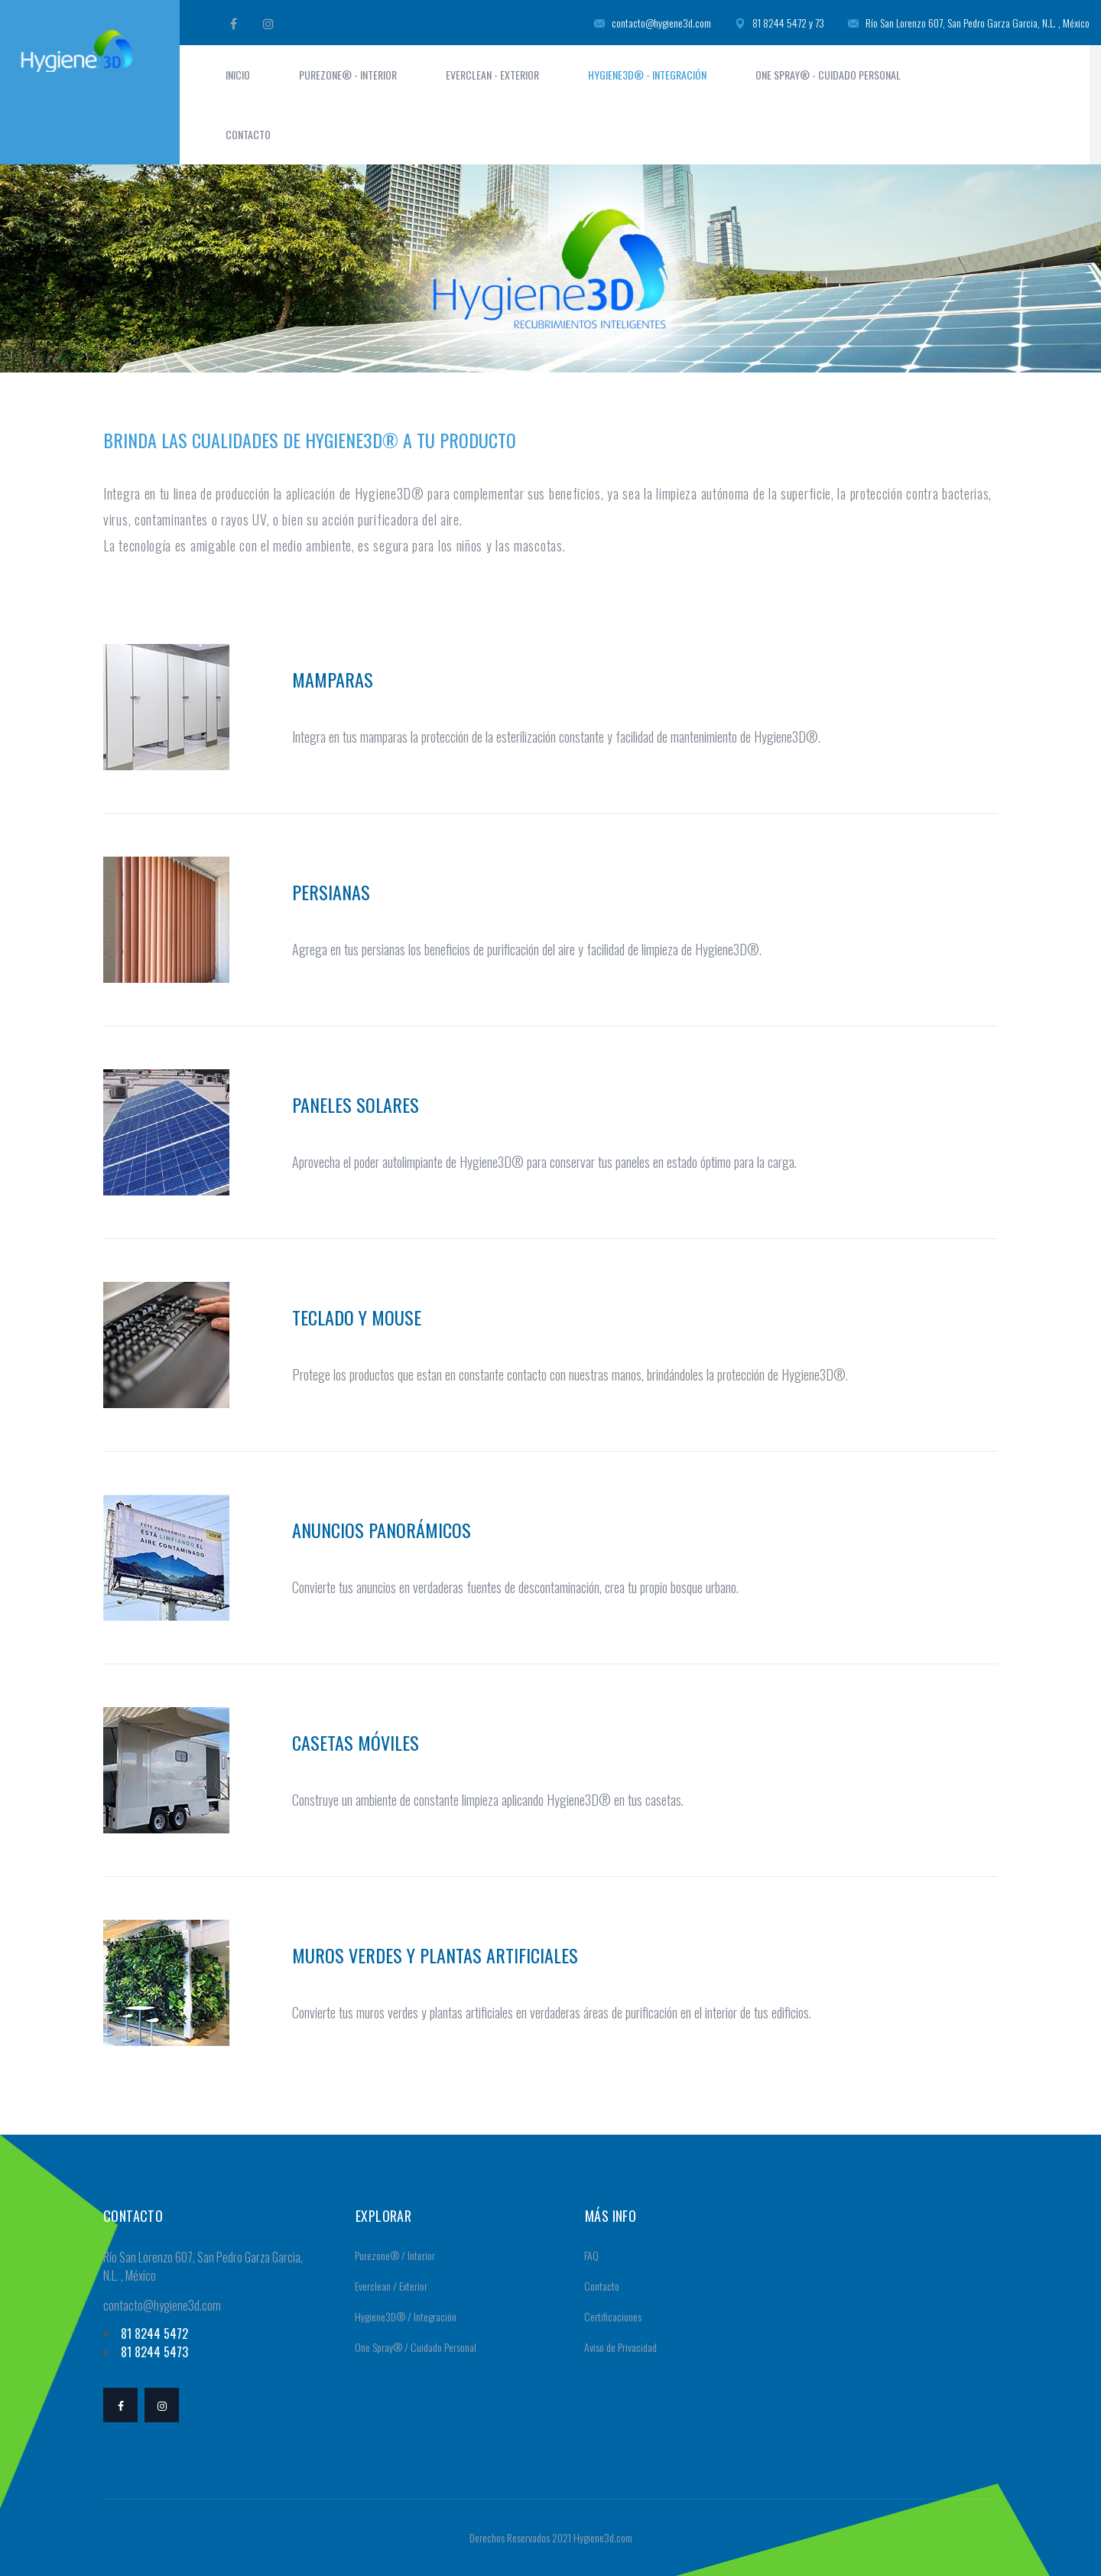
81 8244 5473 (154, 2352)
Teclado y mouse (356, 1317)
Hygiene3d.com (602, 2537)
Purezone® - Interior (348, 75)
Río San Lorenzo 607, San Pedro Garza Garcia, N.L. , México (969, 23)
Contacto (248, 134)
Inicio (238, 75)
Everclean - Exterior (492, 75)
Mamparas (332, 679)
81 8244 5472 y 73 (779, 23)
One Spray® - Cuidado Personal (828, 75)
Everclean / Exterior (386, 2286)
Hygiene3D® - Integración (647, 75)
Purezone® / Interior (390, 2255)
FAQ (586, 2255)
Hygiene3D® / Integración (400, 2316)
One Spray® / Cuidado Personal (410, 2347)
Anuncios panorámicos (381, 1529)
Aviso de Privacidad (615, 2347)
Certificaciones (607, 2316)
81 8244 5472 (154, 2333)
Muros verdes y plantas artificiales (435, 1955)
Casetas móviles (355, 1742)
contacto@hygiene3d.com (652, 23)
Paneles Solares (355, 1104)
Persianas (331, 892)
